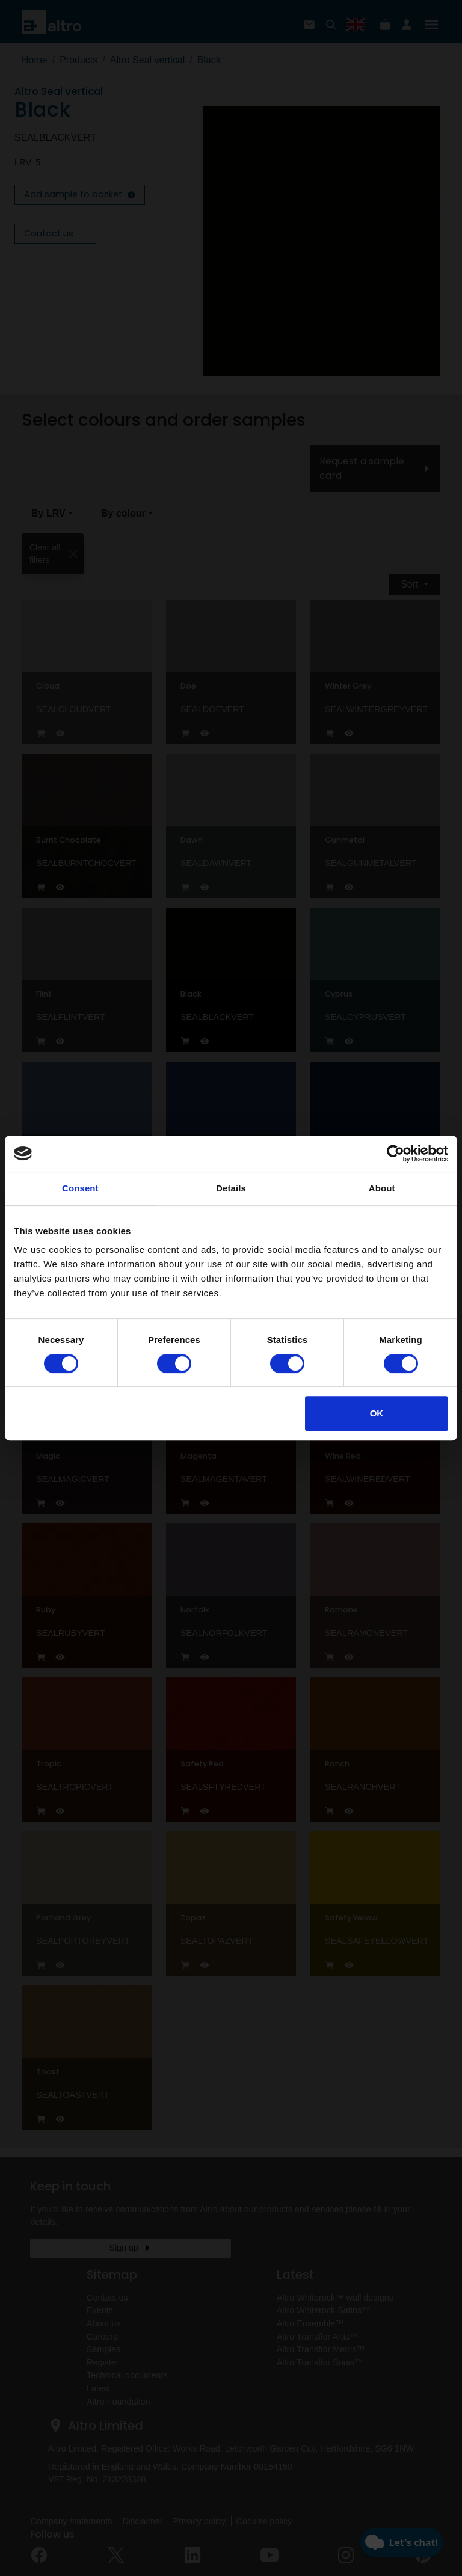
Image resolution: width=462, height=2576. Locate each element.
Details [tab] (231, 1188)
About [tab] (382, 1188)
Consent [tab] (80, 1188)
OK (377, 1413)
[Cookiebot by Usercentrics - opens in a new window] (395, 1154)
